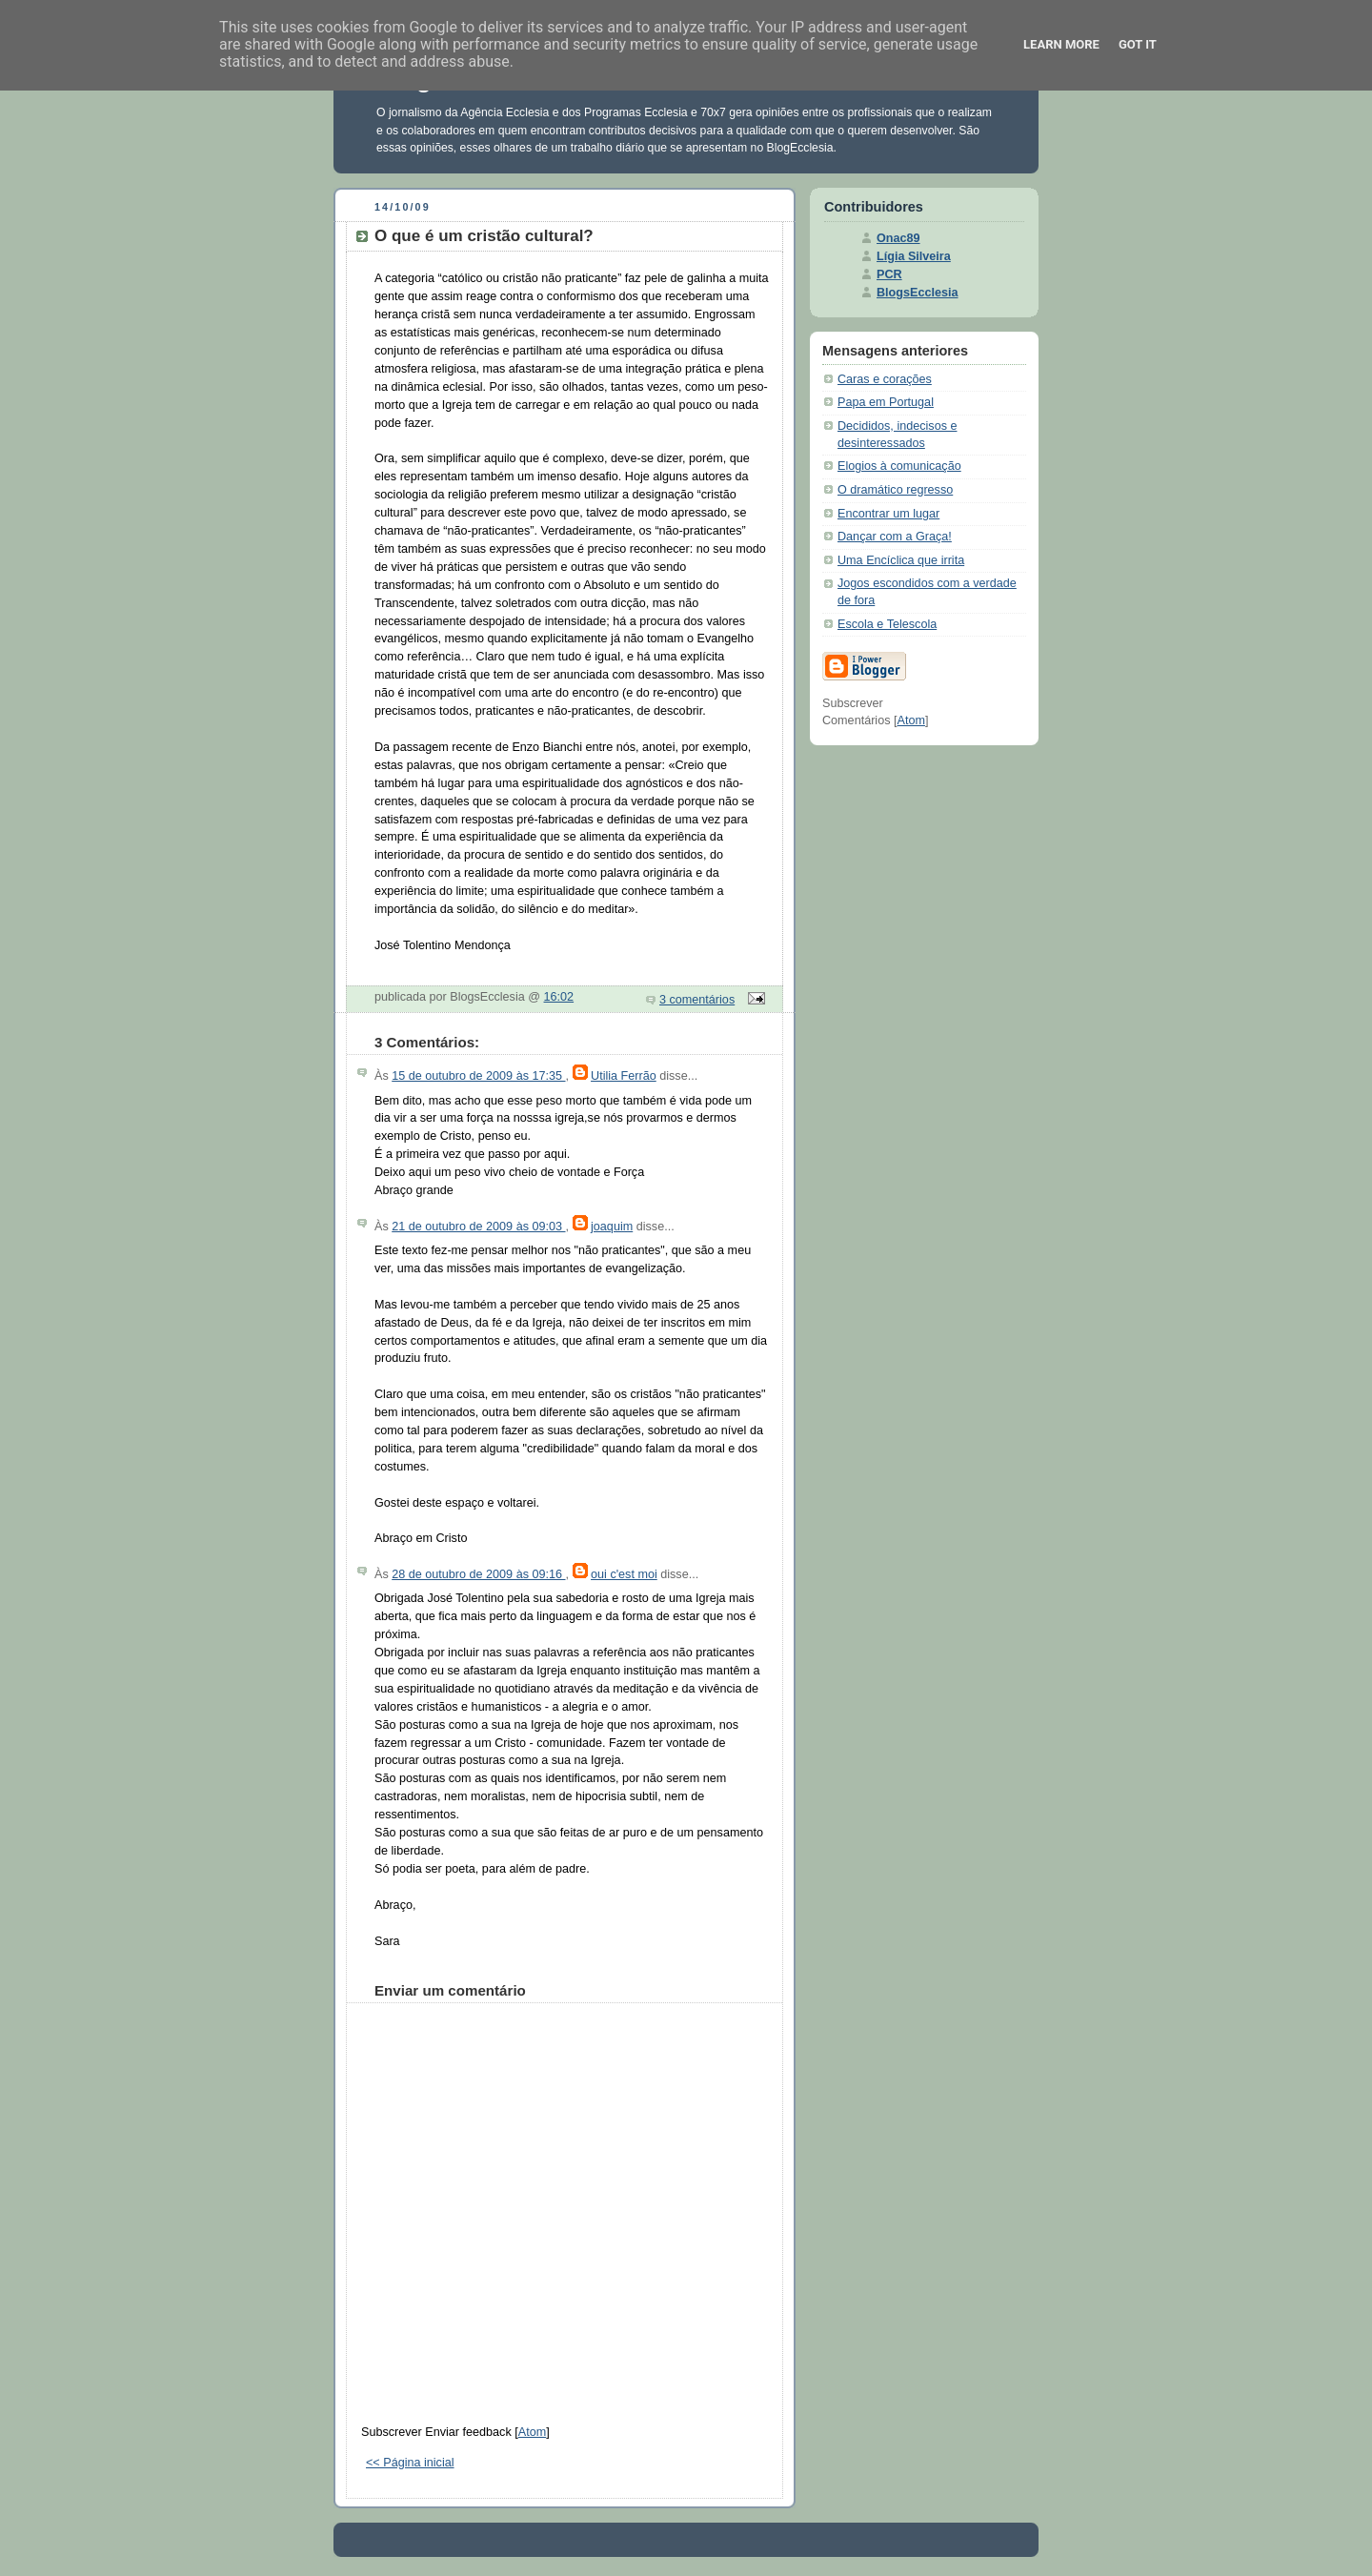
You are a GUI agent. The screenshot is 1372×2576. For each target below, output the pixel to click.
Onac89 (898, 238)
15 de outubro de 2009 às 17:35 (478, 1076)
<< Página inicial (410, 2462)
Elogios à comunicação (899, 466)
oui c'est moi (624, 1574)
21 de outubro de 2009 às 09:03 (478, 1226)
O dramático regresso (895, 490)
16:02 (559, 997)
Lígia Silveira (914, 256)
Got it (1138, 44)
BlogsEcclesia (917, 292)
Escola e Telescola (887, 624)
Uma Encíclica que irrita (900, 560)
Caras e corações (884, 379)
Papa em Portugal (885, 402)
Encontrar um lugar (888, 513)
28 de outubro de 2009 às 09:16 (478, 1574)
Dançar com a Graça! (894, 536)
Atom (532, 2432)
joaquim (612, 1226)
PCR (889, 274)
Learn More (1061, 44)
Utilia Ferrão (623, 1076)
